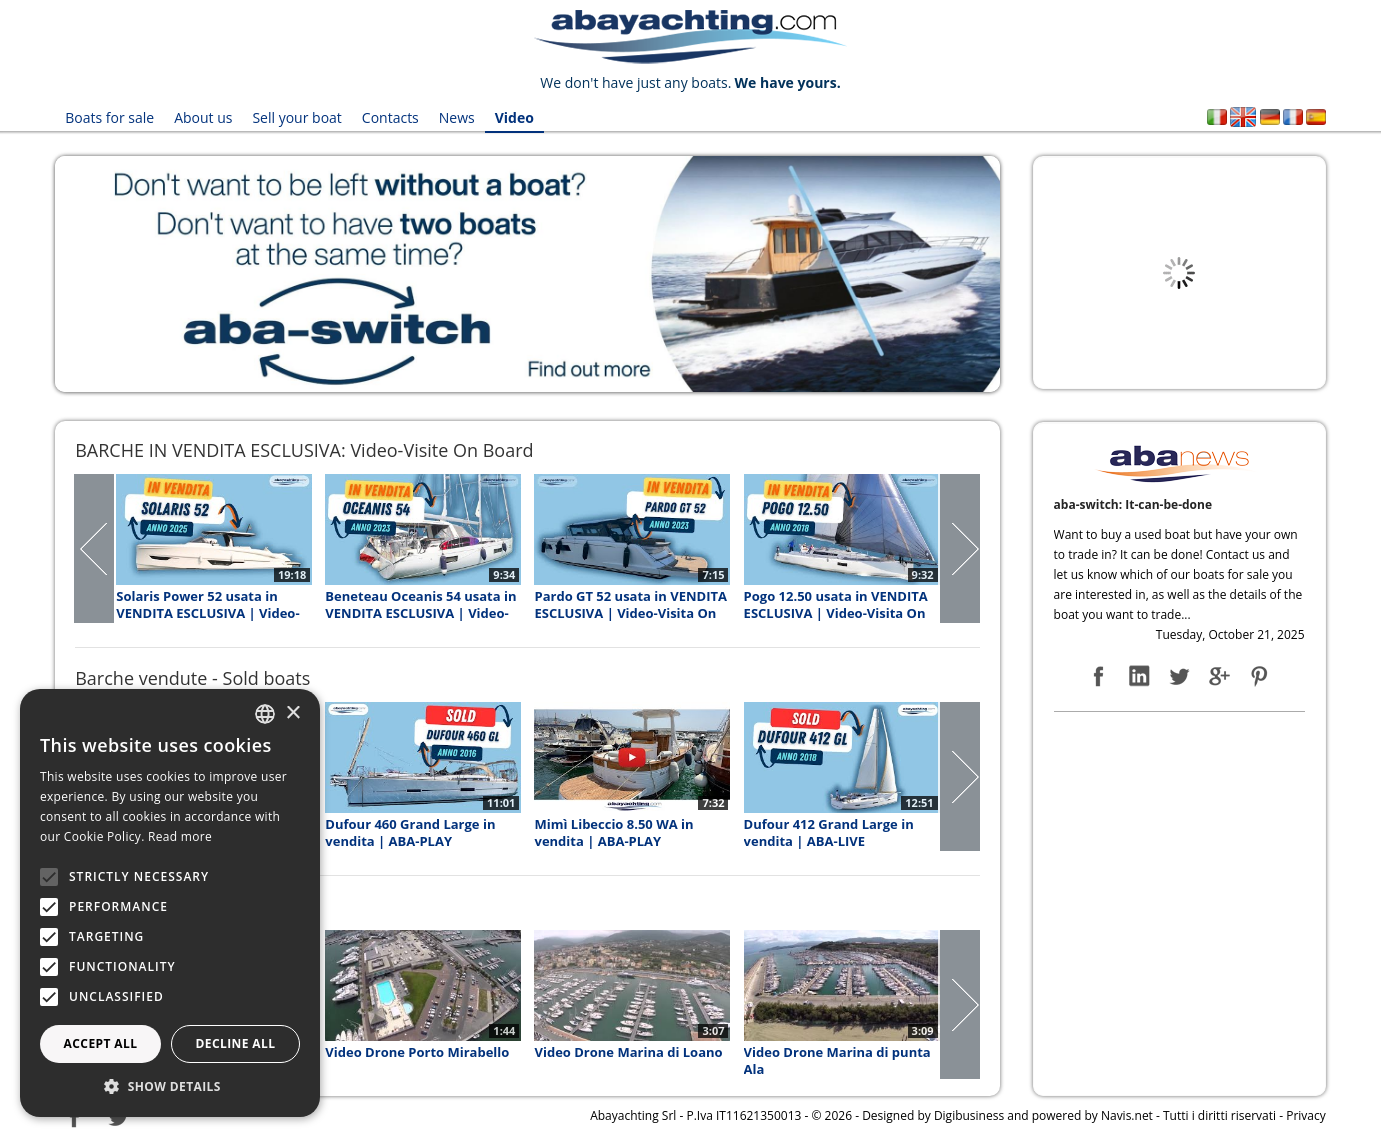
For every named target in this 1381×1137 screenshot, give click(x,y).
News (457, 117)
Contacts (390, 117)
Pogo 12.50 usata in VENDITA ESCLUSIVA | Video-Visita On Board (836, 605)
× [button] (292, 713)
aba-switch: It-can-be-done (1133, 504)
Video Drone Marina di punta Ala (837, 1061)
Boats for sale (109, 117)
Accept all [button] (101, 1043)
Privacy (1306, 1115)
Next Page (959, 548)
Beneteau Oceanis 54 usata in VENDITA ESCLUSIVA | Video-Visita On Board (420, 605)
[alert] (170, 903)
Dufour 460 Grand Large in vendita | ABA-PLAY (410, 833)
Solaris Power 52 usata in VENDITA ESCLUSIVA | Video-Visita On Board (207, 605)
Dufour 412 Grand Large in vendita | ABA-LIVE (829, 833)
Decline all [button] (236, 1043)
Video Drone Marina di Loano (628, 1052)
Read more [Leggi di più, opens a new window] (180, 836)
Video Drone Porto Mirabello (417, 1052)
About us (203, 117)
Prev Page (95, 548)
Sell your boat (296, 117)
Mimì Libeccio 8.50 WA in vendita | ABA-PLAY (613, 833)
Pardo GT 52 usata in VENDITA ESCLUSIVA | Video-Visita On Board (630, 605)
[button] (170, 1086)
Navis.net (1127, 1115)
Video (514, 117)
